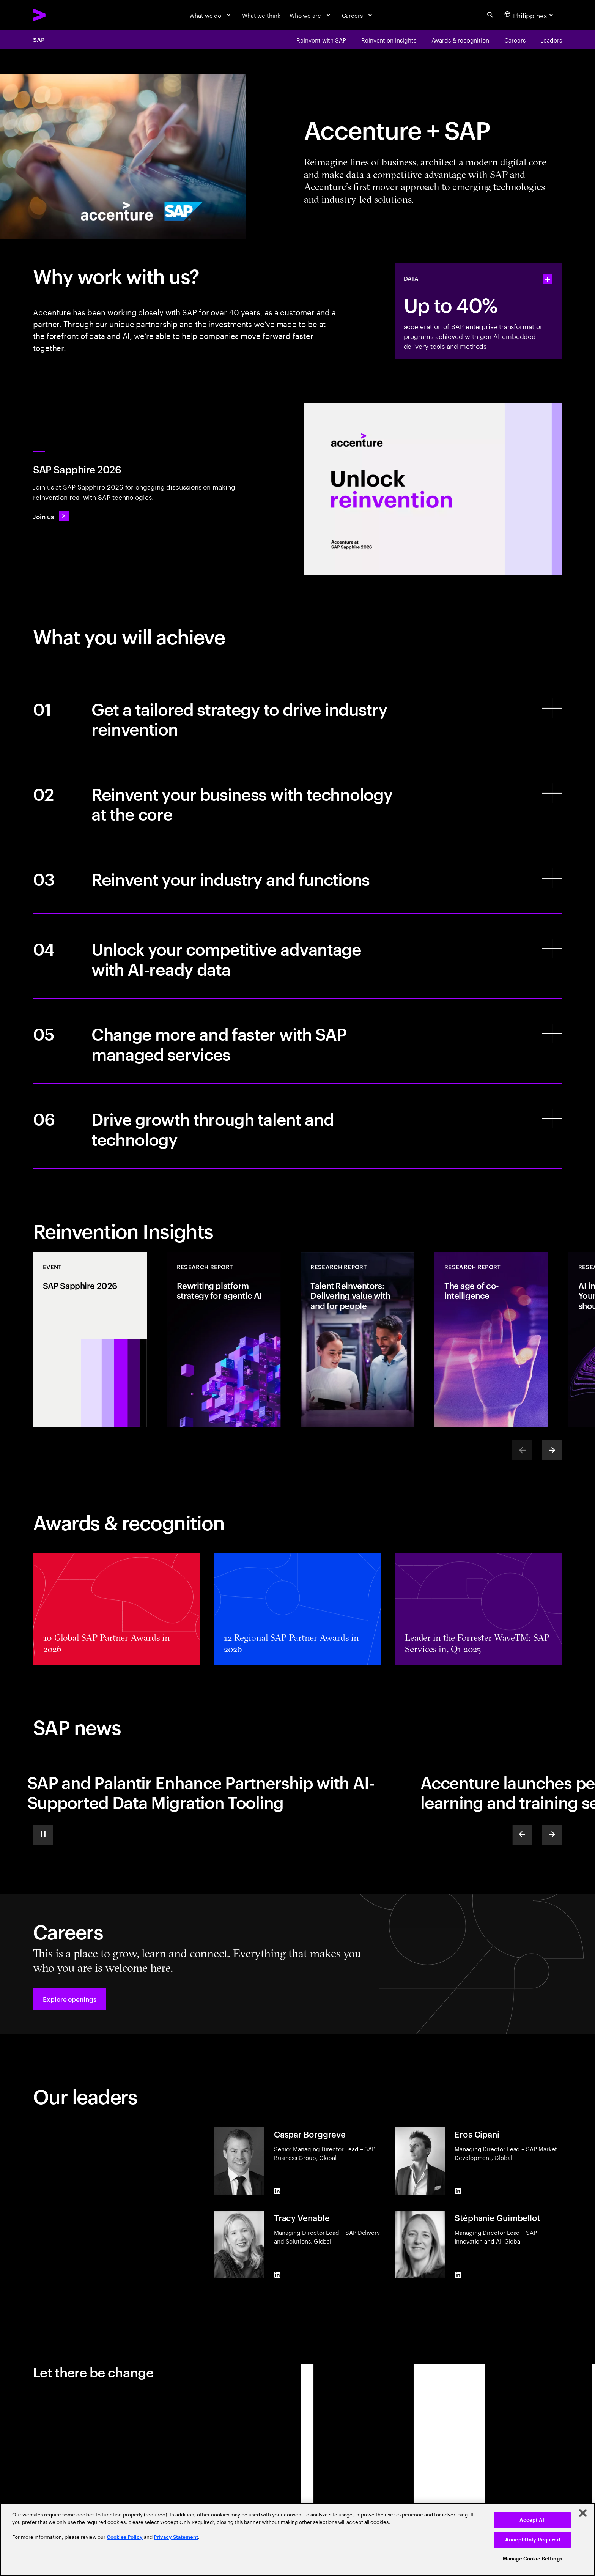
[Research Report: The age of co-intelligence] (491, 1339)
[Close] (583, 2513)
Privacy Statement (176, 2537)
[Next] (552, 1450)
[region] (297, 2539)
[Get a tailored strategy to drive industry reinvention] (297, 715)
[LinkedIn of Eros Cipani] (458, 2191)
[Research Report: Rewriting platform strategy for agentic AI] (224, 1339)
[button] (69, 1999)
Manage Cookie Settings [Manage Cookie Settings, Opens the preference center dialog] (532, 2558)
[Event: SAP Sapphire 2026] (90, 1339)
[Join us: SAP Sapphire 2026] (51, 516)
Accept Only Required (532, 2539)
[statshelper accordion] (547, 279)
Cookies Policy (125, 2537)
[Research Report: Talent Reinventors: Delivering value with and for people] (357, 1339)
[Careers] (358, 15)
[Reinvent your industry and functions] (297, 878)
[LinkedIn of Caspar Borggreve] (277, 2191)
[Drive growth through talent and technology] (297, 1126)
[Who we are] (311, 15)
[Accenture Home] (58, 15)
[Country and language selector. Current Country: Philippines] (530, 15)
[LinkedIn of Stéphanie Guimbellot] (458, 2275)
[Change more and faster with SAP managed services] (297, 1041)
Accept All (532, 2520)
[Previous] (522, 1835)
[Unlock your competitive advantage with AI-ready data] (297, 956)
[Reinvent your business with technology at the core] (297, 800)
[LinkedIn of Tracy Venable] (277, 2275)
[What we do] (211, 15)
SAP (39, 39)
